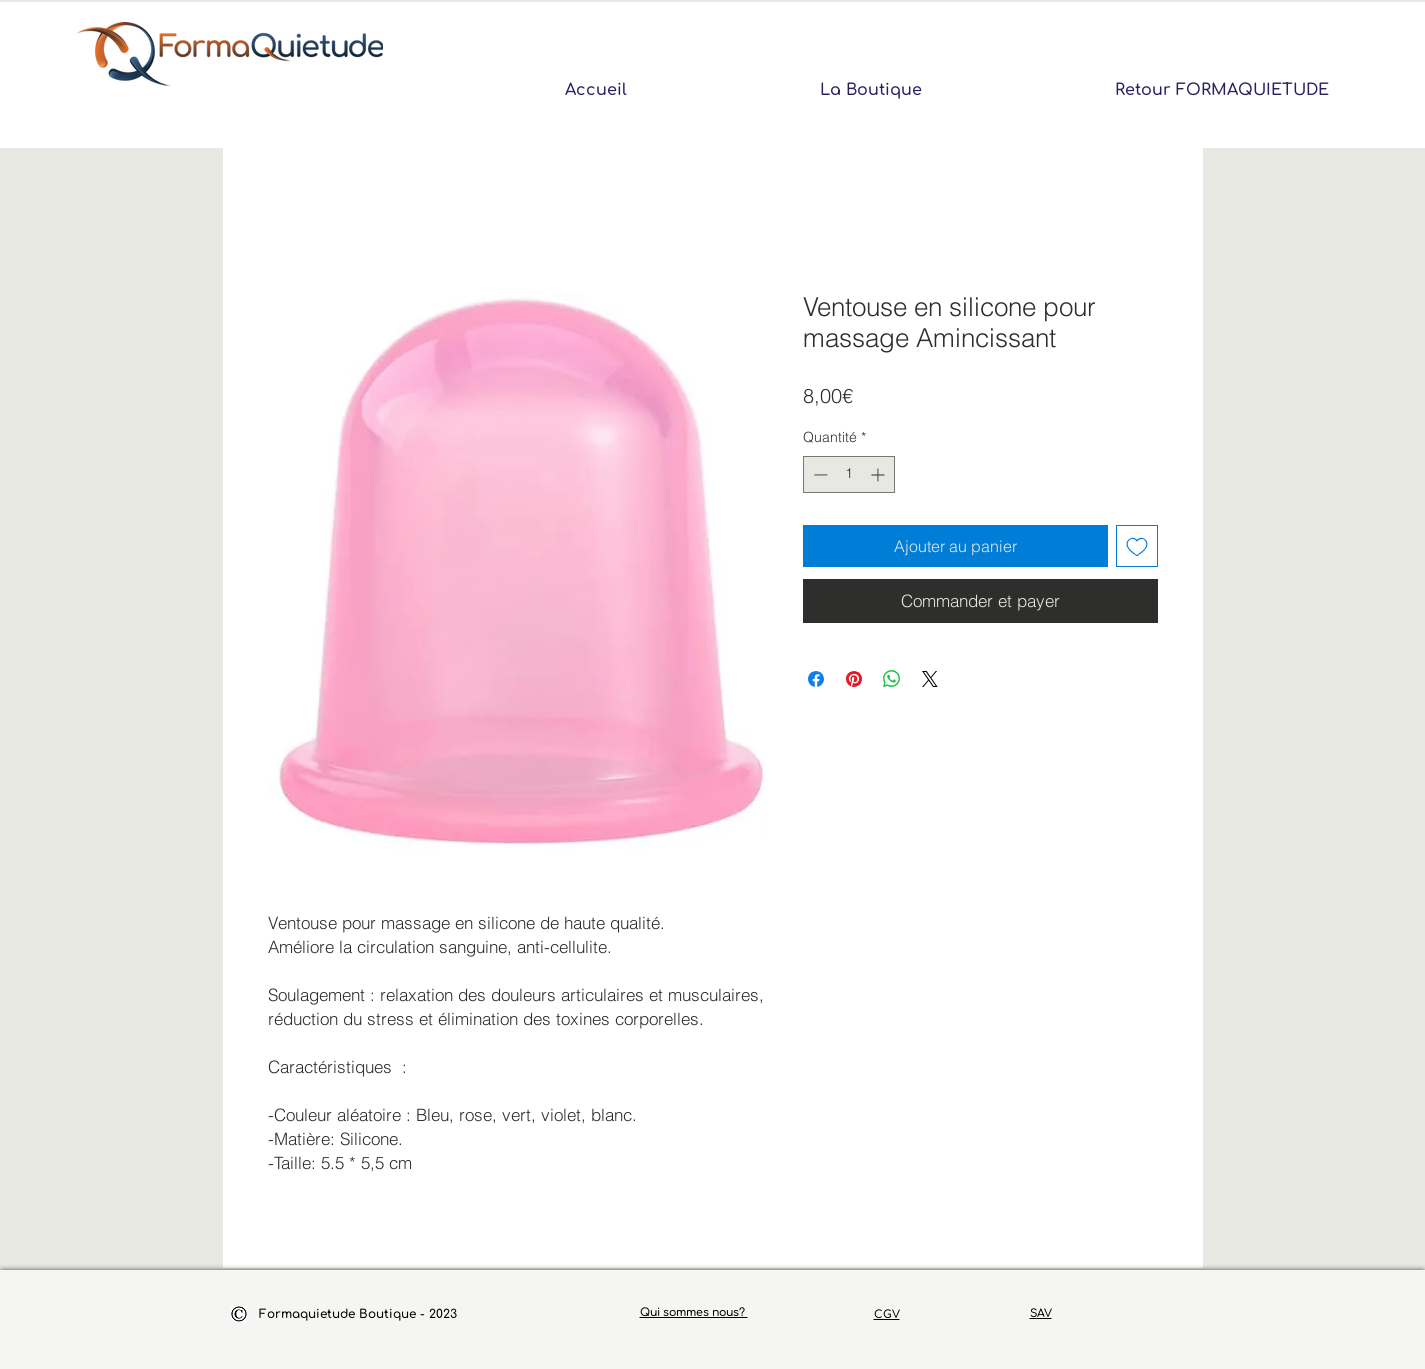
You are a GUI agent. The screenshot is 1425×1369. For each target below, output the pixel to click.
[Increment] (879, 474)
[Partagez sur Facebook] (816, 679)
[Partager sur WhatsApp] (892, 679)
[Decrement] (818, 474)
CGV (887, 1314)
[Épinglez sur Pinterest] (854, 679)
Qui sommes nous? (694, 1312)
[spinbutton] (849, 474)
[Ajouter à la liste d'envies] (1137, 546)
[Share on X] (930, 679)
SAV (1041, 1313)
